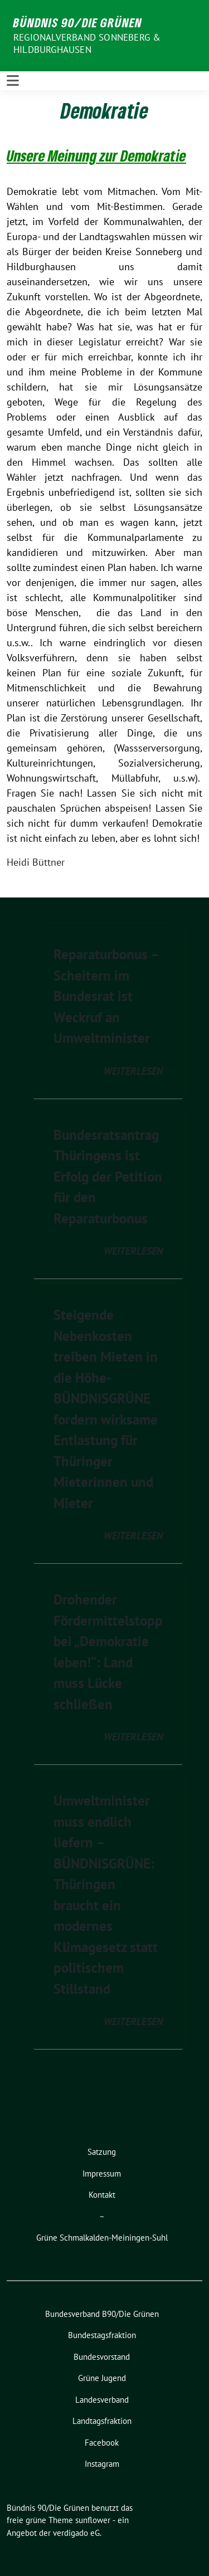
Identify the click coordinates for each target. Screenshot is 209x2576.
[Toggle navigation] (13, 80)
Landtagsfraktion (102, 2421)
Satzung (102, 2151)
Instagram (102, 2463)
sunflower (92, 2520)
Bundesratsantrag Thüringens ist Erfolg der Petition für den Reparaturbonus (108, 1176)
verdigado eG (76, 2533)
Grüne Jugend (102, 2378)
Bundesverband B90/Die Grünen (102, 2314)
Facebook (102, 2442)
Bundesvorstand (102, 2356)
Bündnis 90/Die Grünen (77, 22)
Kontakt (102, 2194)
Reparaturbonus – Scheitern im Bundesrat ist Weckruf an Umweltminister (106, 996)
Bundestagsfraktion (102, 2335)
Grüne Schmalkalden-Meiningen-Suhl (102, 2237)
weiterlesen (133, 1071)
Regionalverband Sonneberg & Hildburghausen (87, 43)
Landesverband (102, 2399)
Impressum (101, 2173)
